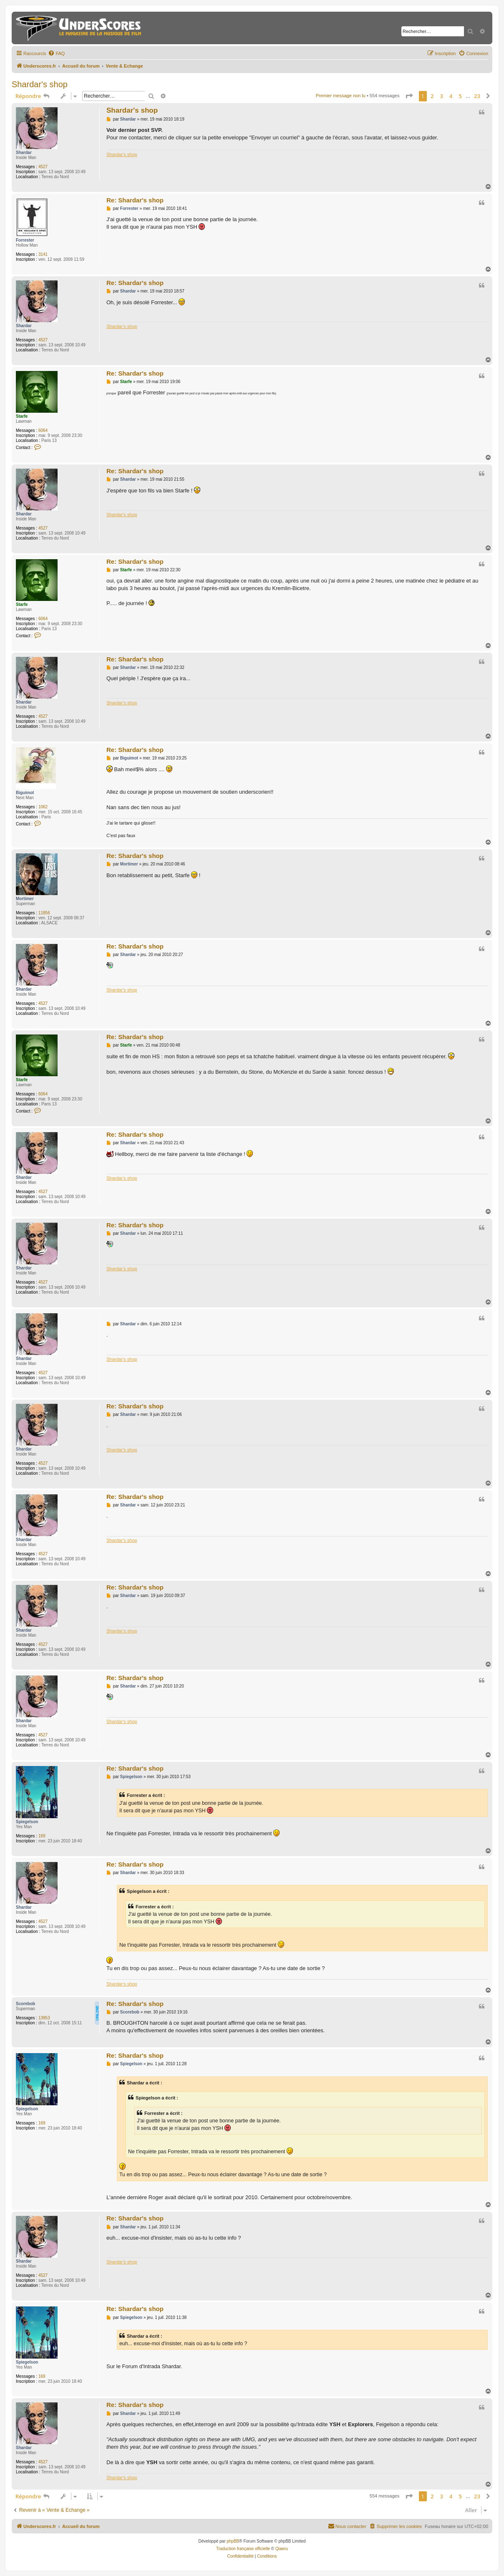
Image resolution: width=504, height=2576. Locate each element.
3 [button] (441, 96)
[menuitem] (56, 53)
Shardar (24, 152)
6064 (43, 430)
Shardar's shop (40, 84)
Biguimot (25, 792)
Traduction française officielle (243, 2548)
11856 (44, 913)
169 (41, 1836)
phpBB (233, 2541)
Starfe (22, 416)
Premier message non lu (340, 95)
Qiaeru (281, 2548)
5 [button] (460, 96)
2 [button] (432, 96)
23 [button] (477, 96)
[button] (409, 96)
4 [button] (450, 96)
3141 (43, 254)
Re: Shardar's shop (135, 200)
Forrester (25, 240)
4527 (43, 166)
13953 (44, 2018)
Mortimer (25, 898)
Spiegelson (27, 1821)
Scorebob (25, 2003)
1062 (43, 807)
